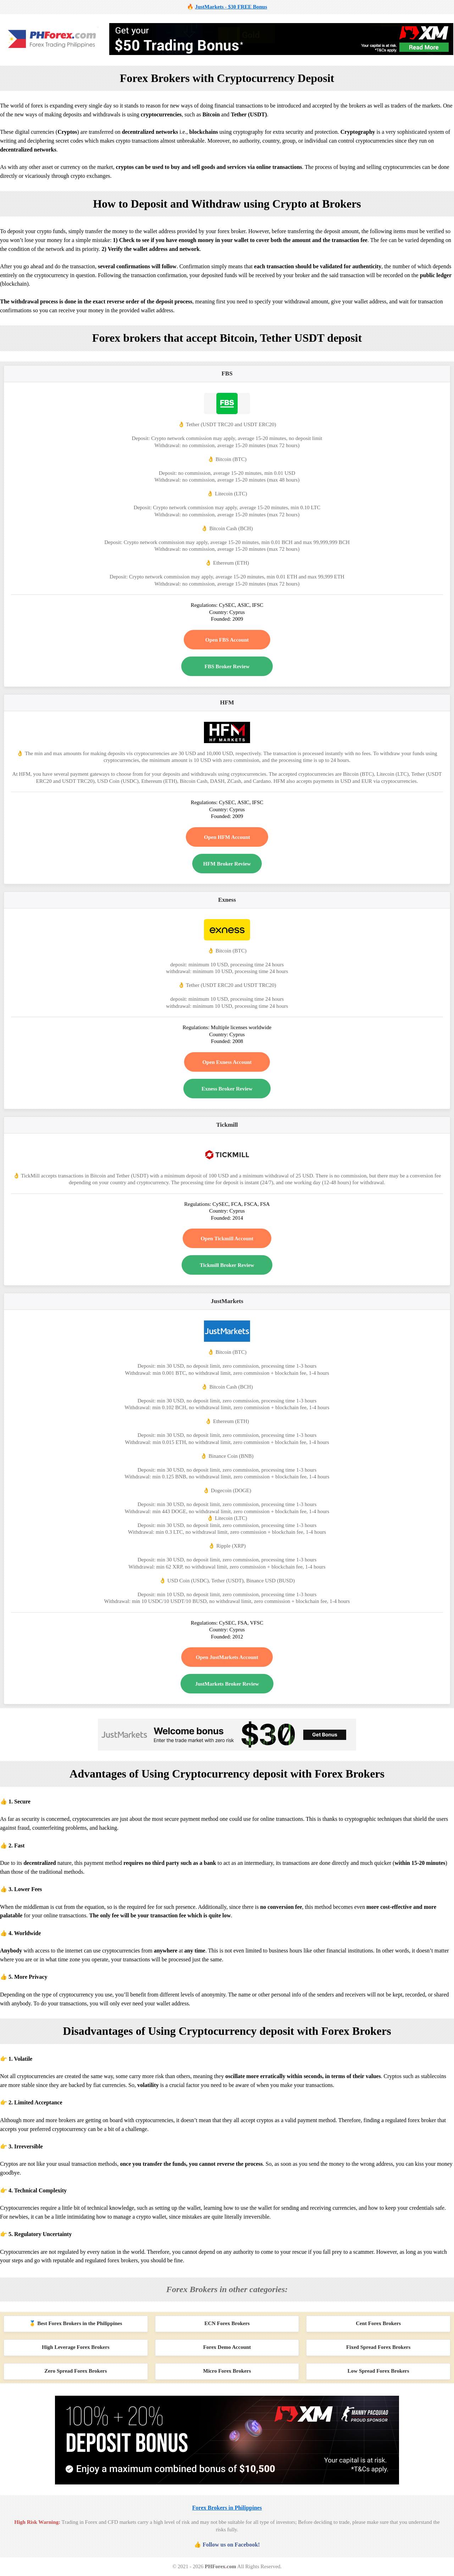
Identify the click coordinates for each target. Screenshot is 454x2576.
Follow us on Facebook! (231, 2545)
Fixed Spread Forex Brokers (378, 2347)
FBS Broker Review (227, 666)
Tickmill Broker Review (227, 1265)
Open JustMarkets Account (227, 1657)
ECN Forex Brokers (227, 2323)
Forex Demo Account (227, 2347)
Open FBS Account (227, 640)
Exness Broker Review (227, 1089)
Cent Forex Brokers (378, 2323)
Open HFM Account (227, 837)
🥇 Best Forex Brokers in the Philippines (75, 2323)
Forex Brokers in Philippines (227, 2508)
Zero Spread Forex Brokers (75, 2371)
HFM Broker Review (227, 864)
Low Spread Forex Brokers (378, 2371)
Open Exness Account (226, 1062)
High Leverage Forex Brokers (76, 2347)
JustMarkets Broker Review (227, 1684)
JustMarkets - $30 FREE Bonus (231, 7)
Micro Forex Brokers (227, 2371)
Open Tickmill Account (227, 1238)
